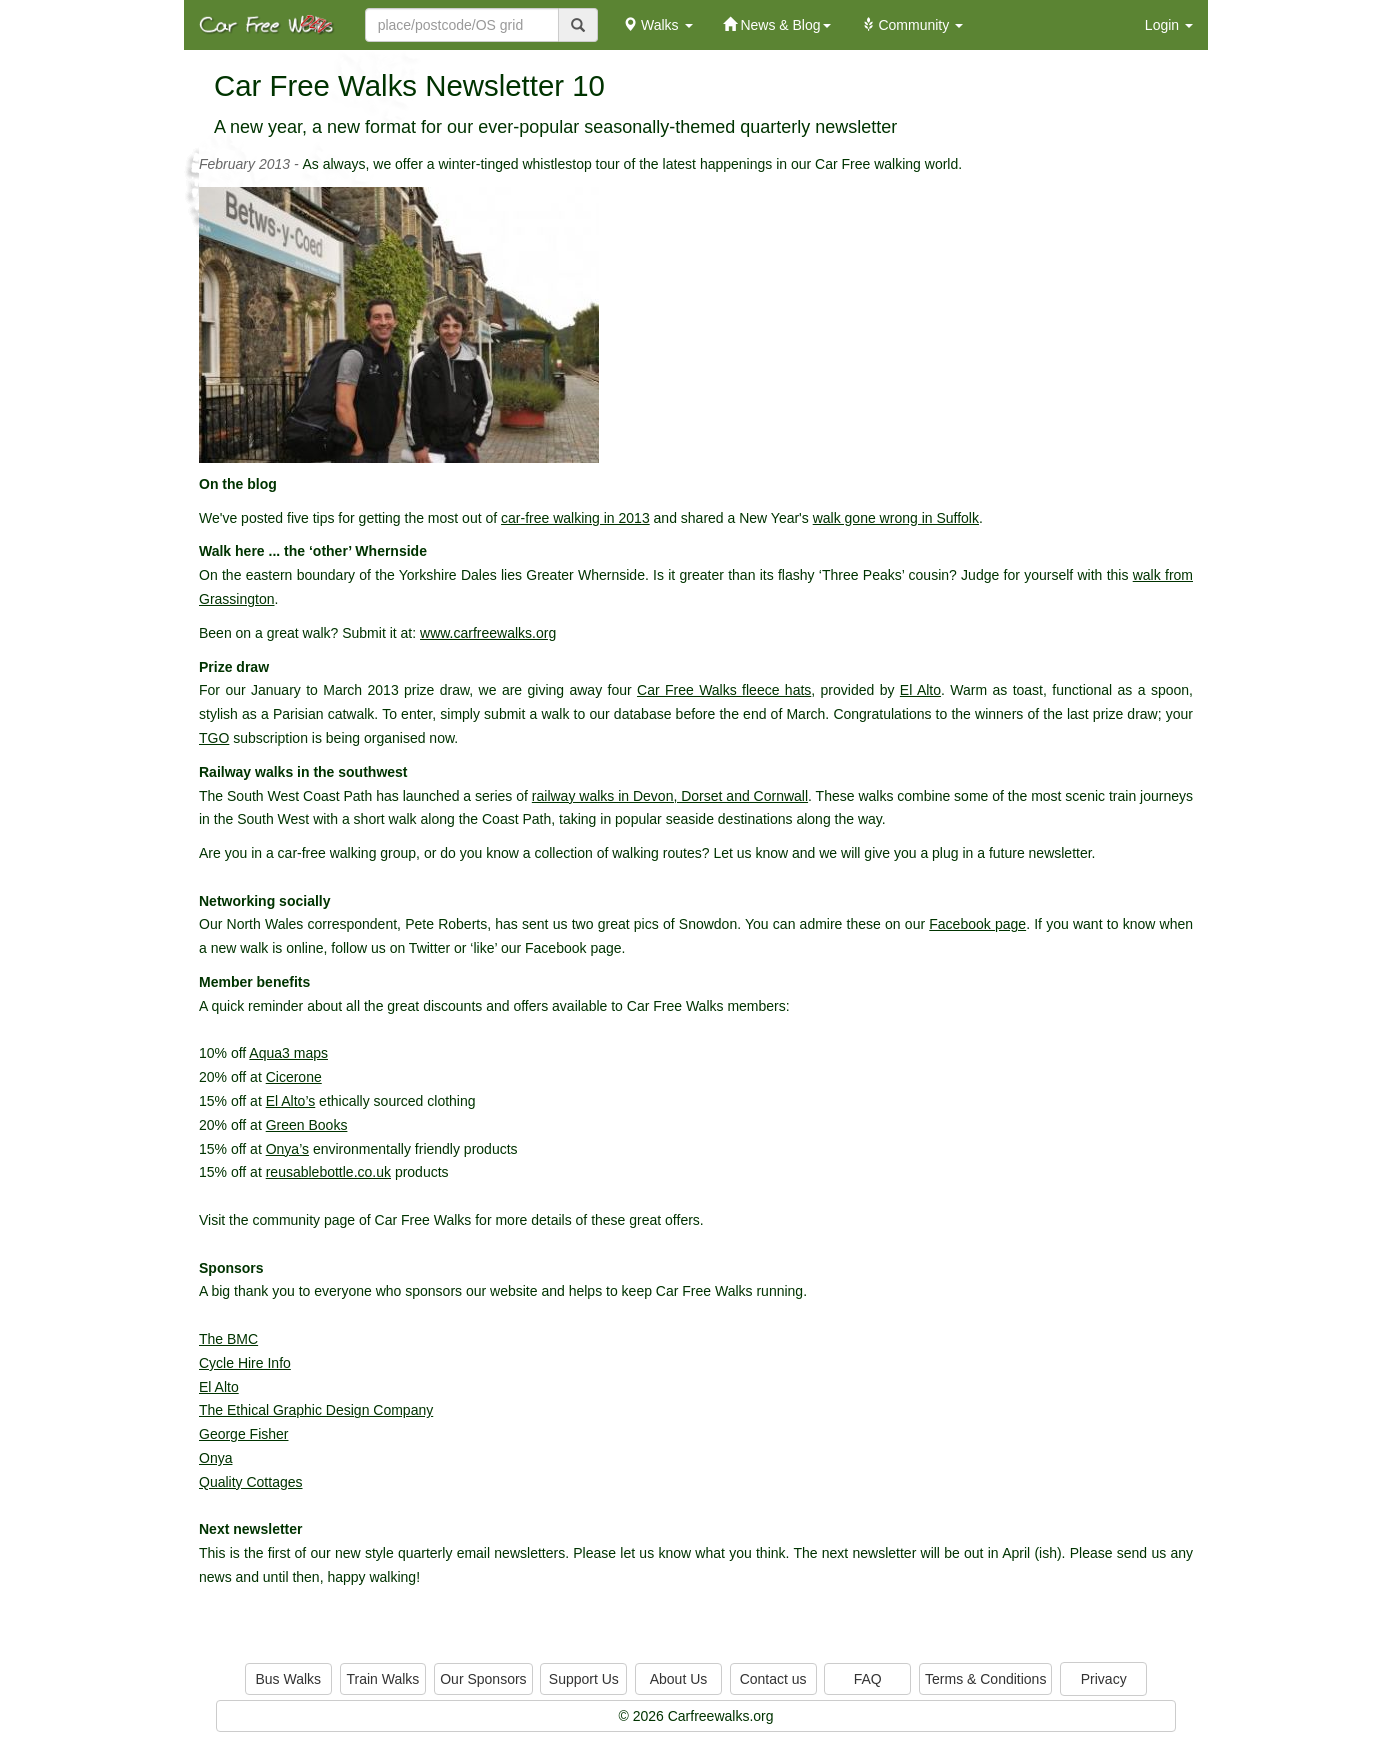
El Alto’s (291, 1101)
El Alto (920, 690)
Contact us (773, 1679)
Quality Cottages (251, 1482)
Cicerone (294, 1077)
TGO (214, 738)
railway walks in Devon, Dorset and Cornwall (670, 796)
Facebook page (977, 924)
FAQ (868, 1679)
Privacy (1104, 1679)
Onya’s (287, 1149)
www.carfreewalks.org (488, 633)
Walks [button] (657, 25)
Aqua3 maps (288, 1053)
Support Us (584, 1679)
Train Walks (383, 1679)
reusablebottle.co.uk (328, 1172)
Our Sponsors (483, 1679)
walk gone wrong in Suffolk (896, 518)
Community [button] (912, 25)
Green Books (307, 1125)
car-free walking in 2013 (575, 518)
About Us (679, 1679)
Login (1169, 25)
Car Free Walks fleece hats (724, 690)
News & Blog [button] (777, 25)
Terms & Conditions (985, 1679)
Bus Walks (288, 1679)
